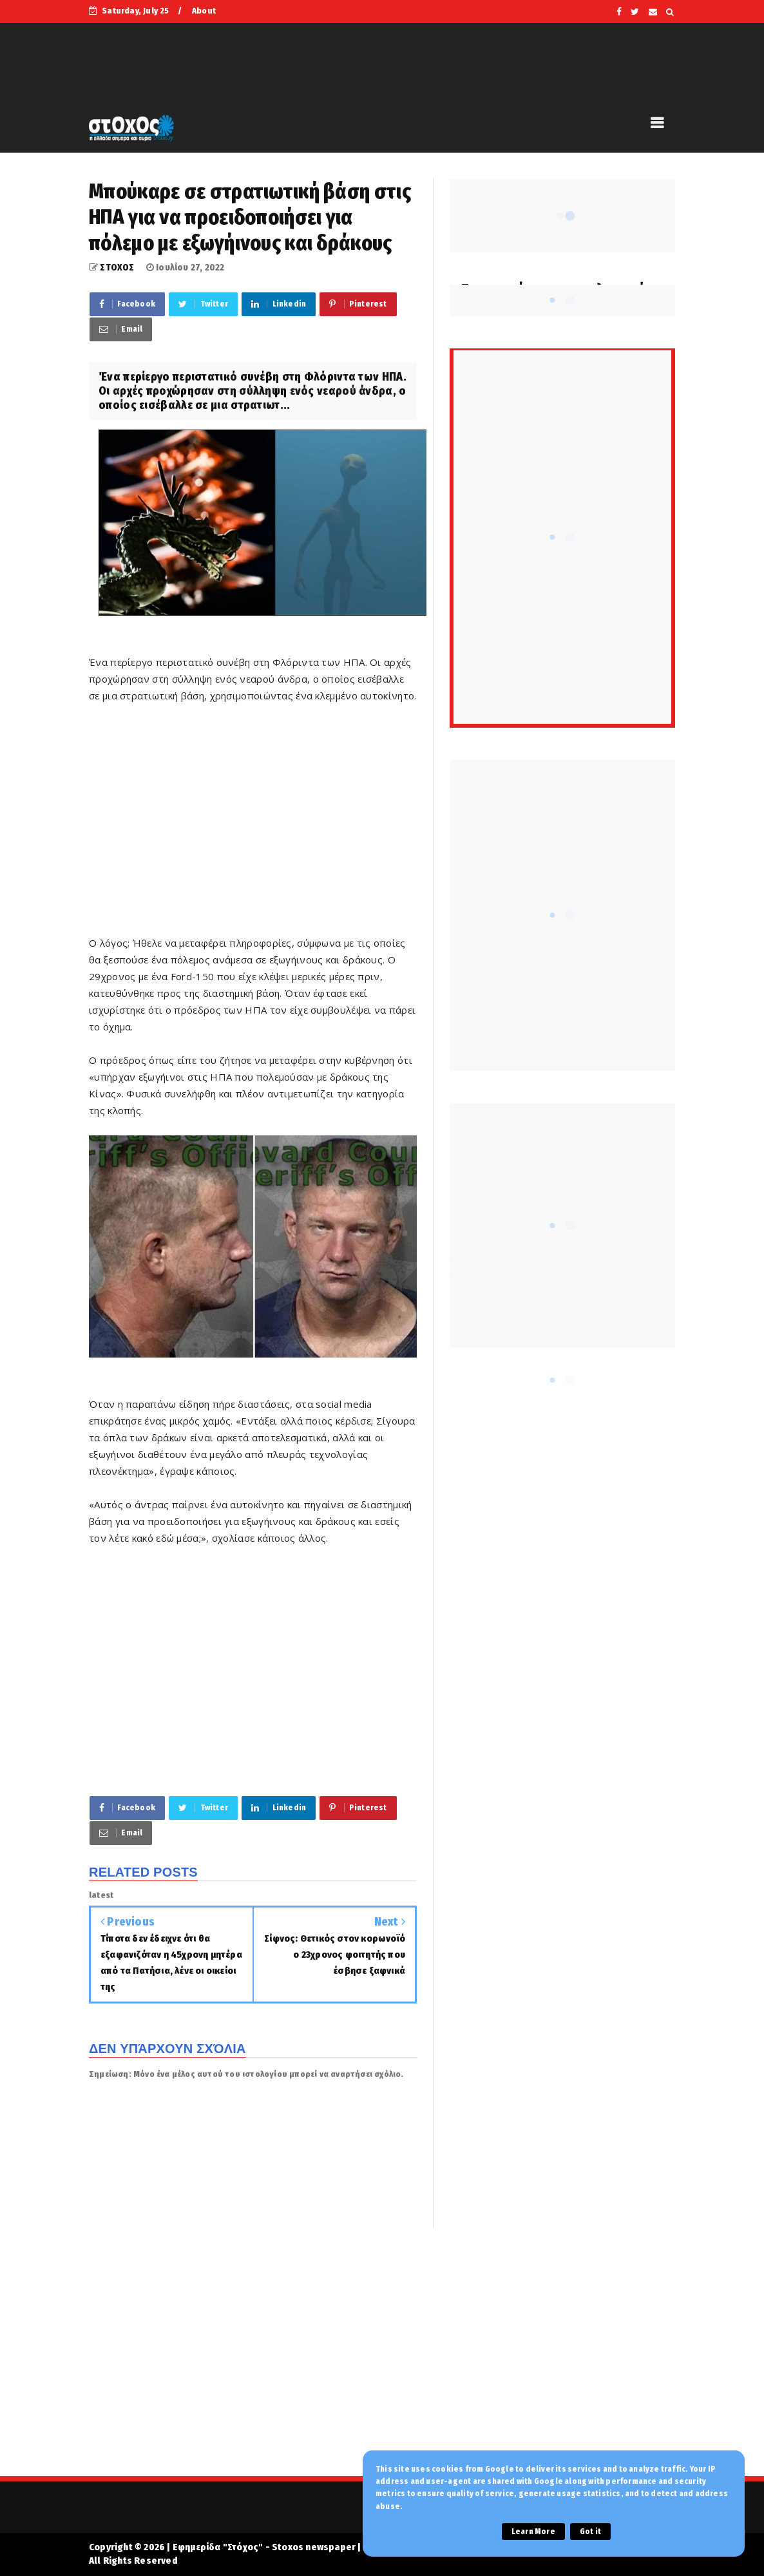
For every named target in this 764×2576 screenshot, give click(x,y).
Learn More (533, 2531)
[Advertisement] (253, 827)
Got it (590, 2531)
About (204, 10)
